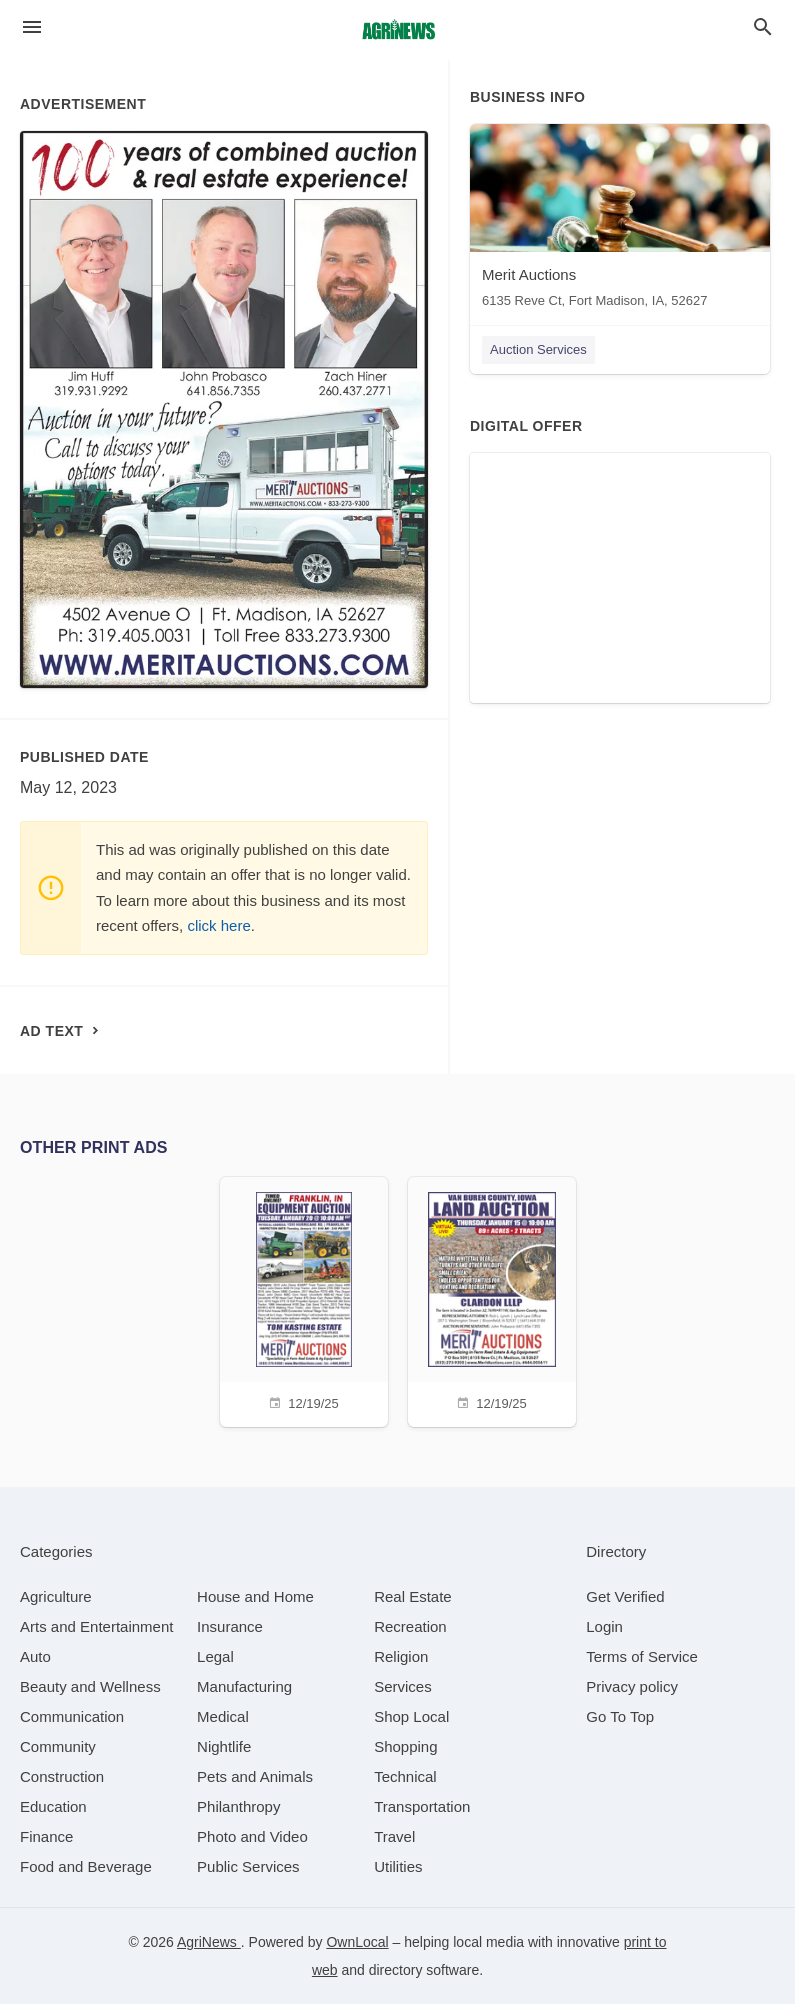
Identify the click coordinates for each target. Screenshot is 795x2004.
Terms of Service (642, 1656)
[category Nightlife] (224, 1746)
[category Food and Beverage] (86, 1866)
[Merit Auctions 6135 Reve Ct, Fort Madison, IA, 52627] (620, 220)
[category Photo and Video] (252, 1836)
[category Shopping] (405, 1746)
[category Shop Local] (411, 1716)
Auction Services (538, 349)
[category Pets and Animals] (255, 1776)
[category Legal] (215, 1656)
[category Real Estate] (413, 1596)
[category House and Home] (255, 1596)
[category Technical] (405, 1776)
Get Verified (625, 1596)
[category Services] (403, 1686)
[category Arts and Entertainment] (96, 1626)
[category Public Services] (248, 1866)
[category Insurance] (230, 1626)
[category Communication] (72, 1716)
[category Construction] (62, 1776)
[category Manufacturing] (244, 1686)
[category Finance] (46, 1836)
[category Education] (53, 1806)
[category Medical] (223, 1716)
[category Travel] (394, 1836)
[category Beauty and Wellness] (90, 1686)
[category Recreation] (410, 1626)
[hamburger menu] (32, 27)
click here (218, 925)
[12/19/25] (304, 1299)
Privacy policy (632, 1686)
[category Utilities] (398, 1866)
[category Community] (58, 1746)
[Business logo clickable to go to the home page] (398, 30)
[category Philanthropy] (238, 1806)
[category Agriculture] (56, 1596)
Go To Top (620, 1716)
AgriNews (209, 1942)
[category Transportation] (422, 1806)
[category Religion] (401, 1656)
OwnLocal (357, 1942)
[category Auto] (35, 1656)
